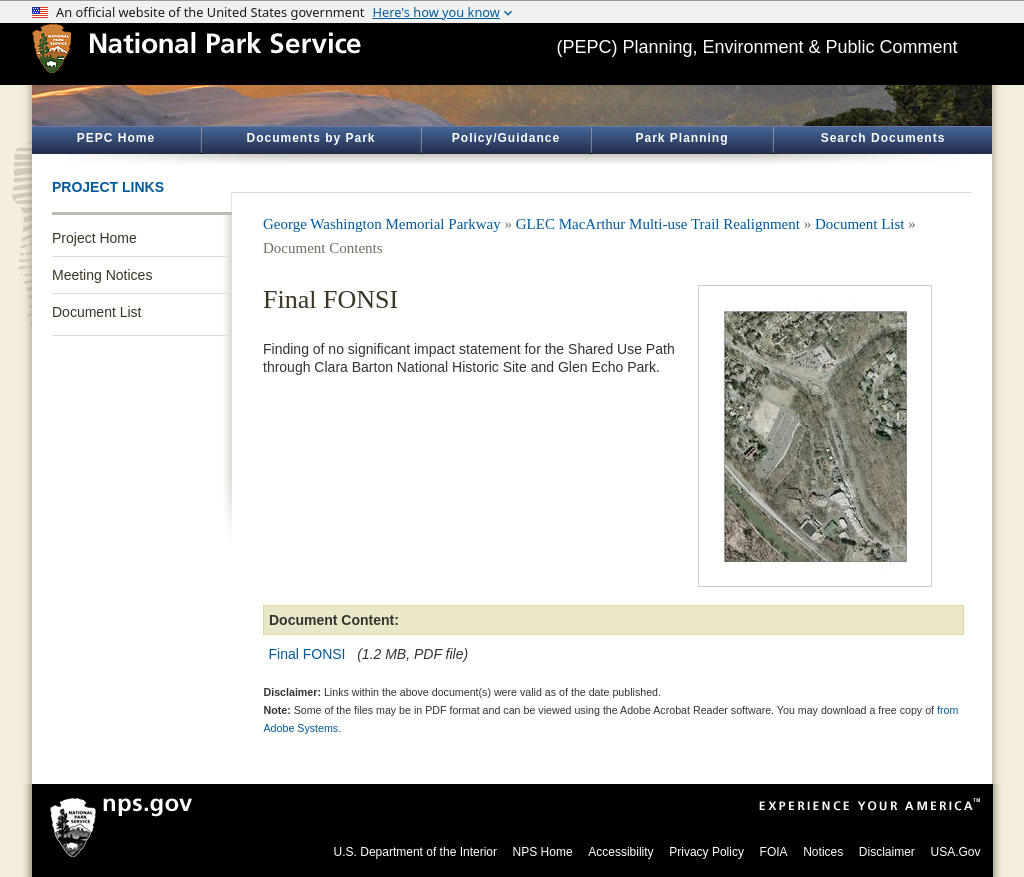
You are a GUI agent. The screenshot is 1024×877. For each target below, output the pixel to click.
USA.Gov (955, 852)
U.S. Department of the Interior (415, 852)
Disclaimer (887, 852)
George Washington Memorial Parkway (382, 224)
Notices (823, 852)
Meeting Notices (102, 275)
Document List (96, 312)
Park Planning (681, 138)
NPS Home (543, 852)
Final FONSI (307, 654)
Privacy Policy (706, 852)
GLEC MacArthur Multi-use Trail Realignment (658, 224)
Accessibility (620, 852)
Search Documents (883, 138)
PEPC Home (116, 138)
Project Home (94, 238)
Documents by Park (310, 138)
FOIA (774, 852)
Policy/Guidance (506, 138)
